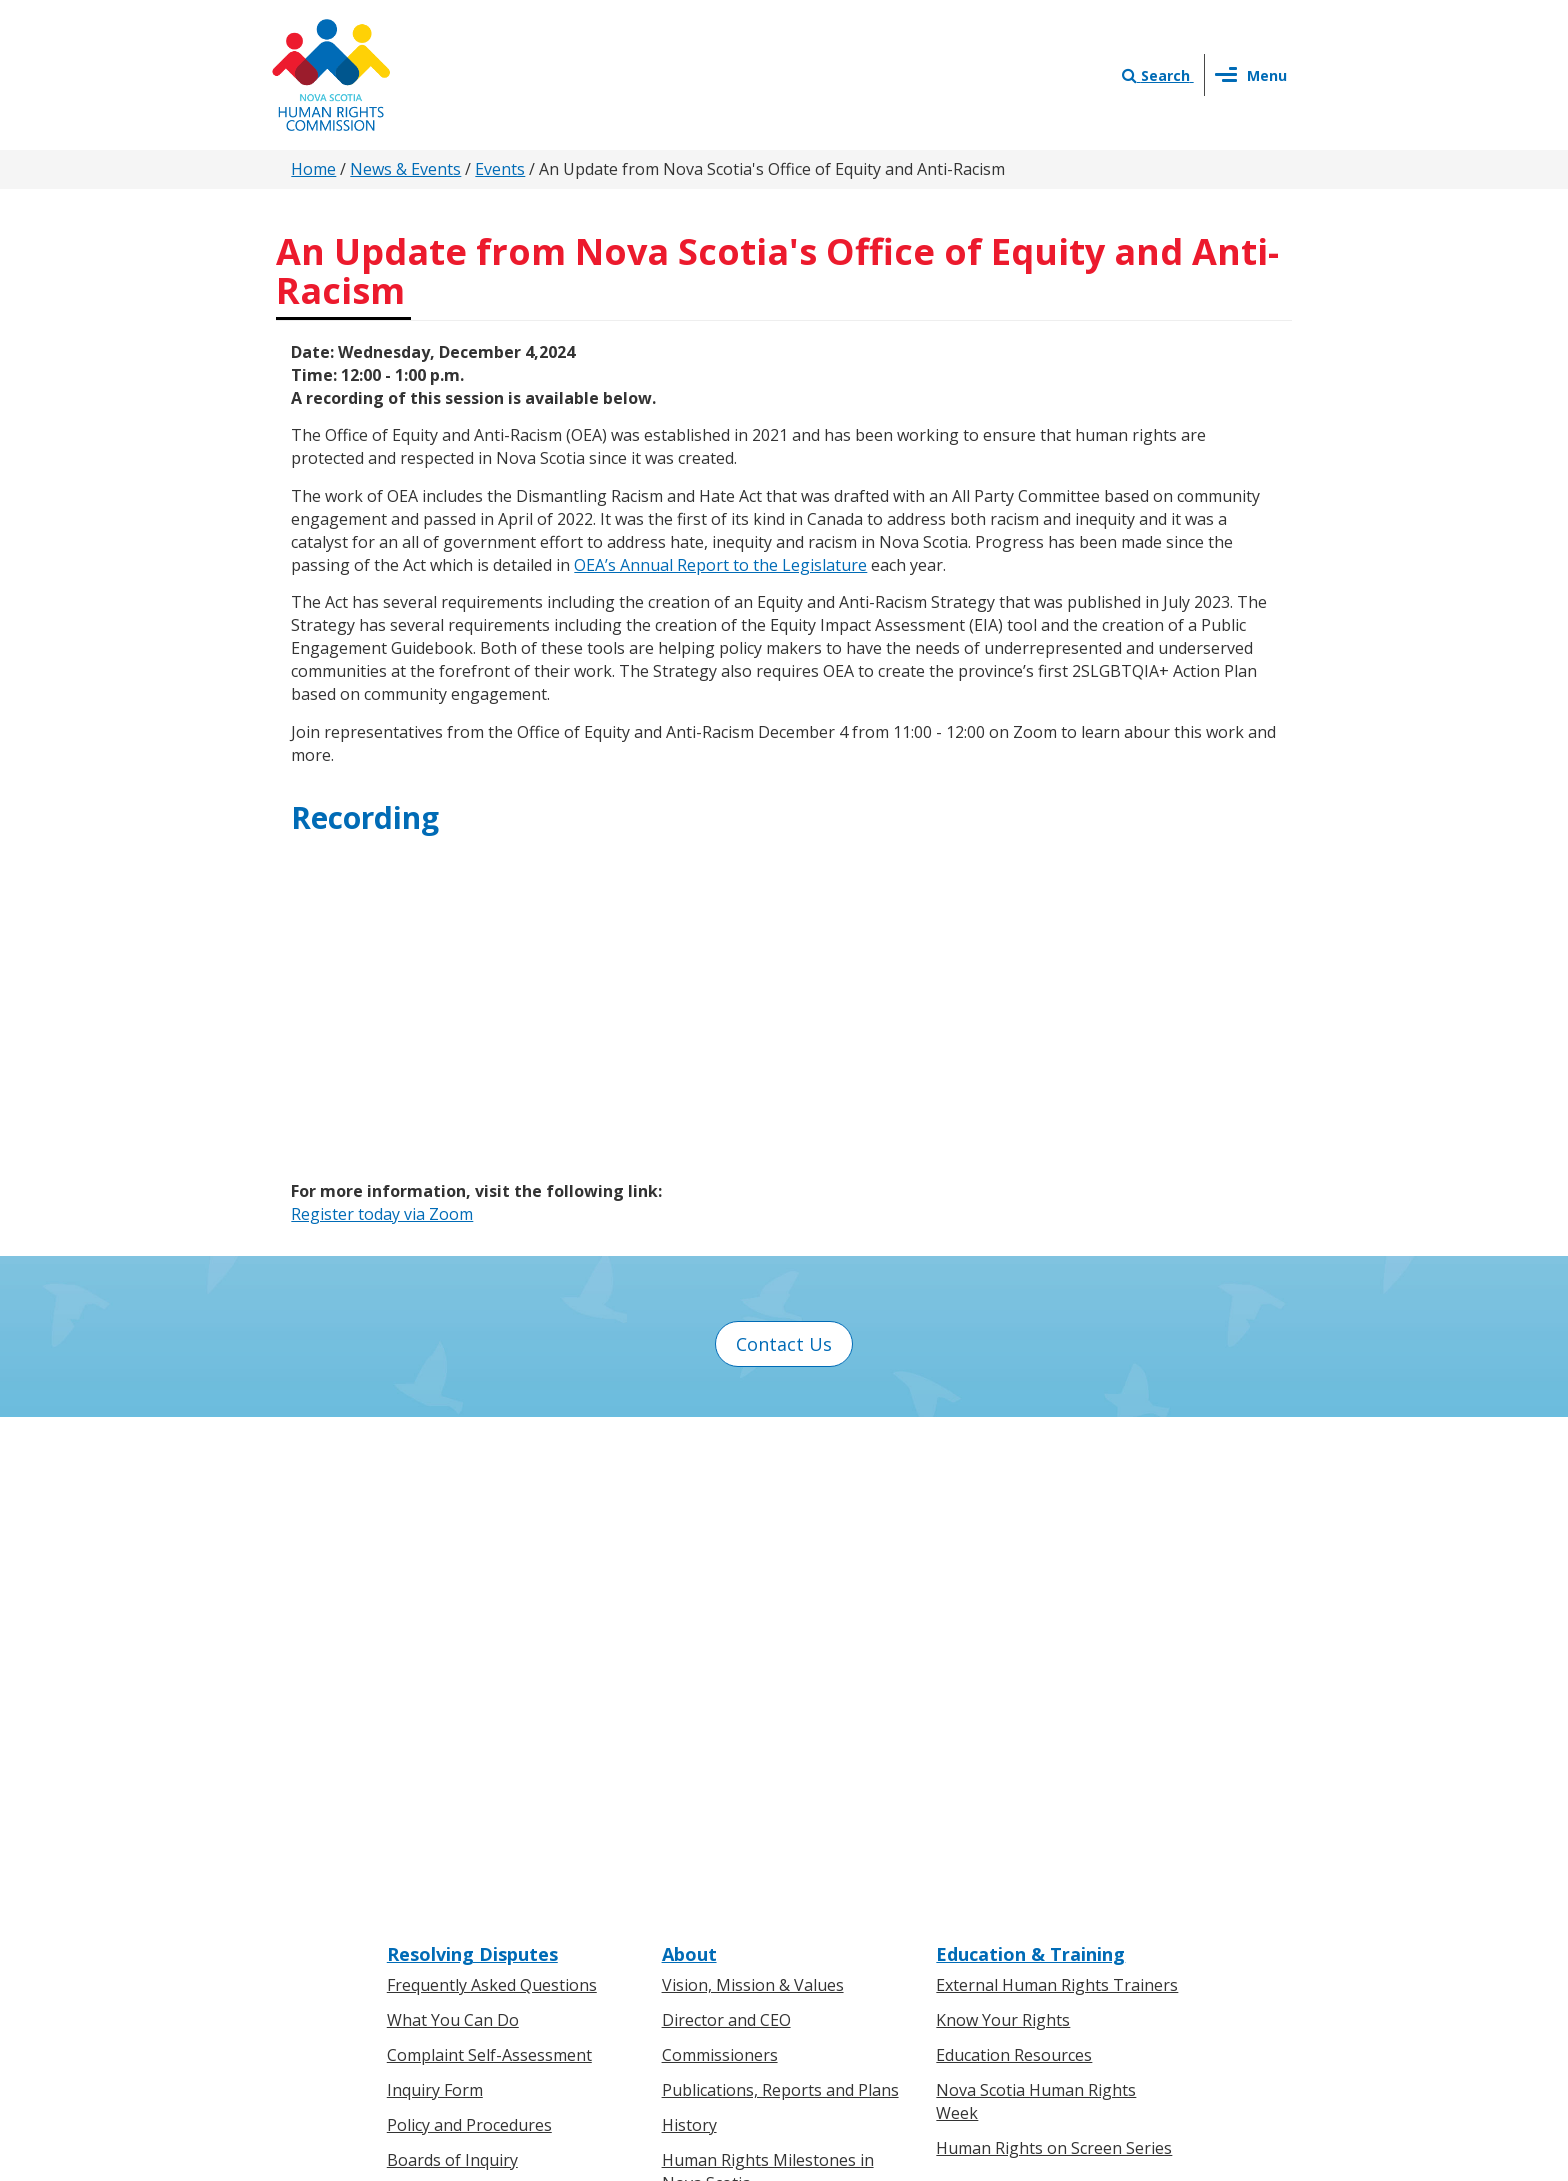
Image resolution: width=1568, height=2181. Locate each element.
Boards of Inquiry (452, 1672)
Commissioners (720, 1567)
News (683, 1870)
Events (500, 169)
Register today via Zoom (382, 1214)
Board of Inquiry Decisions (486, 1707)
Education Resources (1014, 1567)
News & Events (405, 169)
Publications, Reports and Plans (780, 1602)
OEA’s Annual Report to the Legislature (720, 565)
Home (313, 169)
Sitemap (1017, 1969)
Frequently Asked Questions (492, 1498)
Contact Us (784, 1344)
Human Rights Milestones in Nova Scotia (768, 1683)
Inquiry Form (435, 1602)
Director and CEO (726, 1533)
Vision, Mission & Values (753, 1498)
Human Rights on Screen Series (1054, 1660)
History (689, 1637)
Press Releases (718, 1835)
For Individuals (441, 1835)
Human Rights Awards (745, 1730)
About (689, 1466)
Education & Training (1030, 1466)
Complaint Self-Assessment (489, 1567)
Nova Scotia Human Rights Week (1036, 1613)
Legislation (428, 1904)
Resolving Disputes (472, 1466)
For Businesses (444, 1870)
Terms (945, 1969)
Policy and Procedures (469, 1637)
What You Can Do (453, 1533)
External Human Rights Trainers (1057, 1498)
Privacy (877, 1969)
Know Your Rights (1003, 1533)
